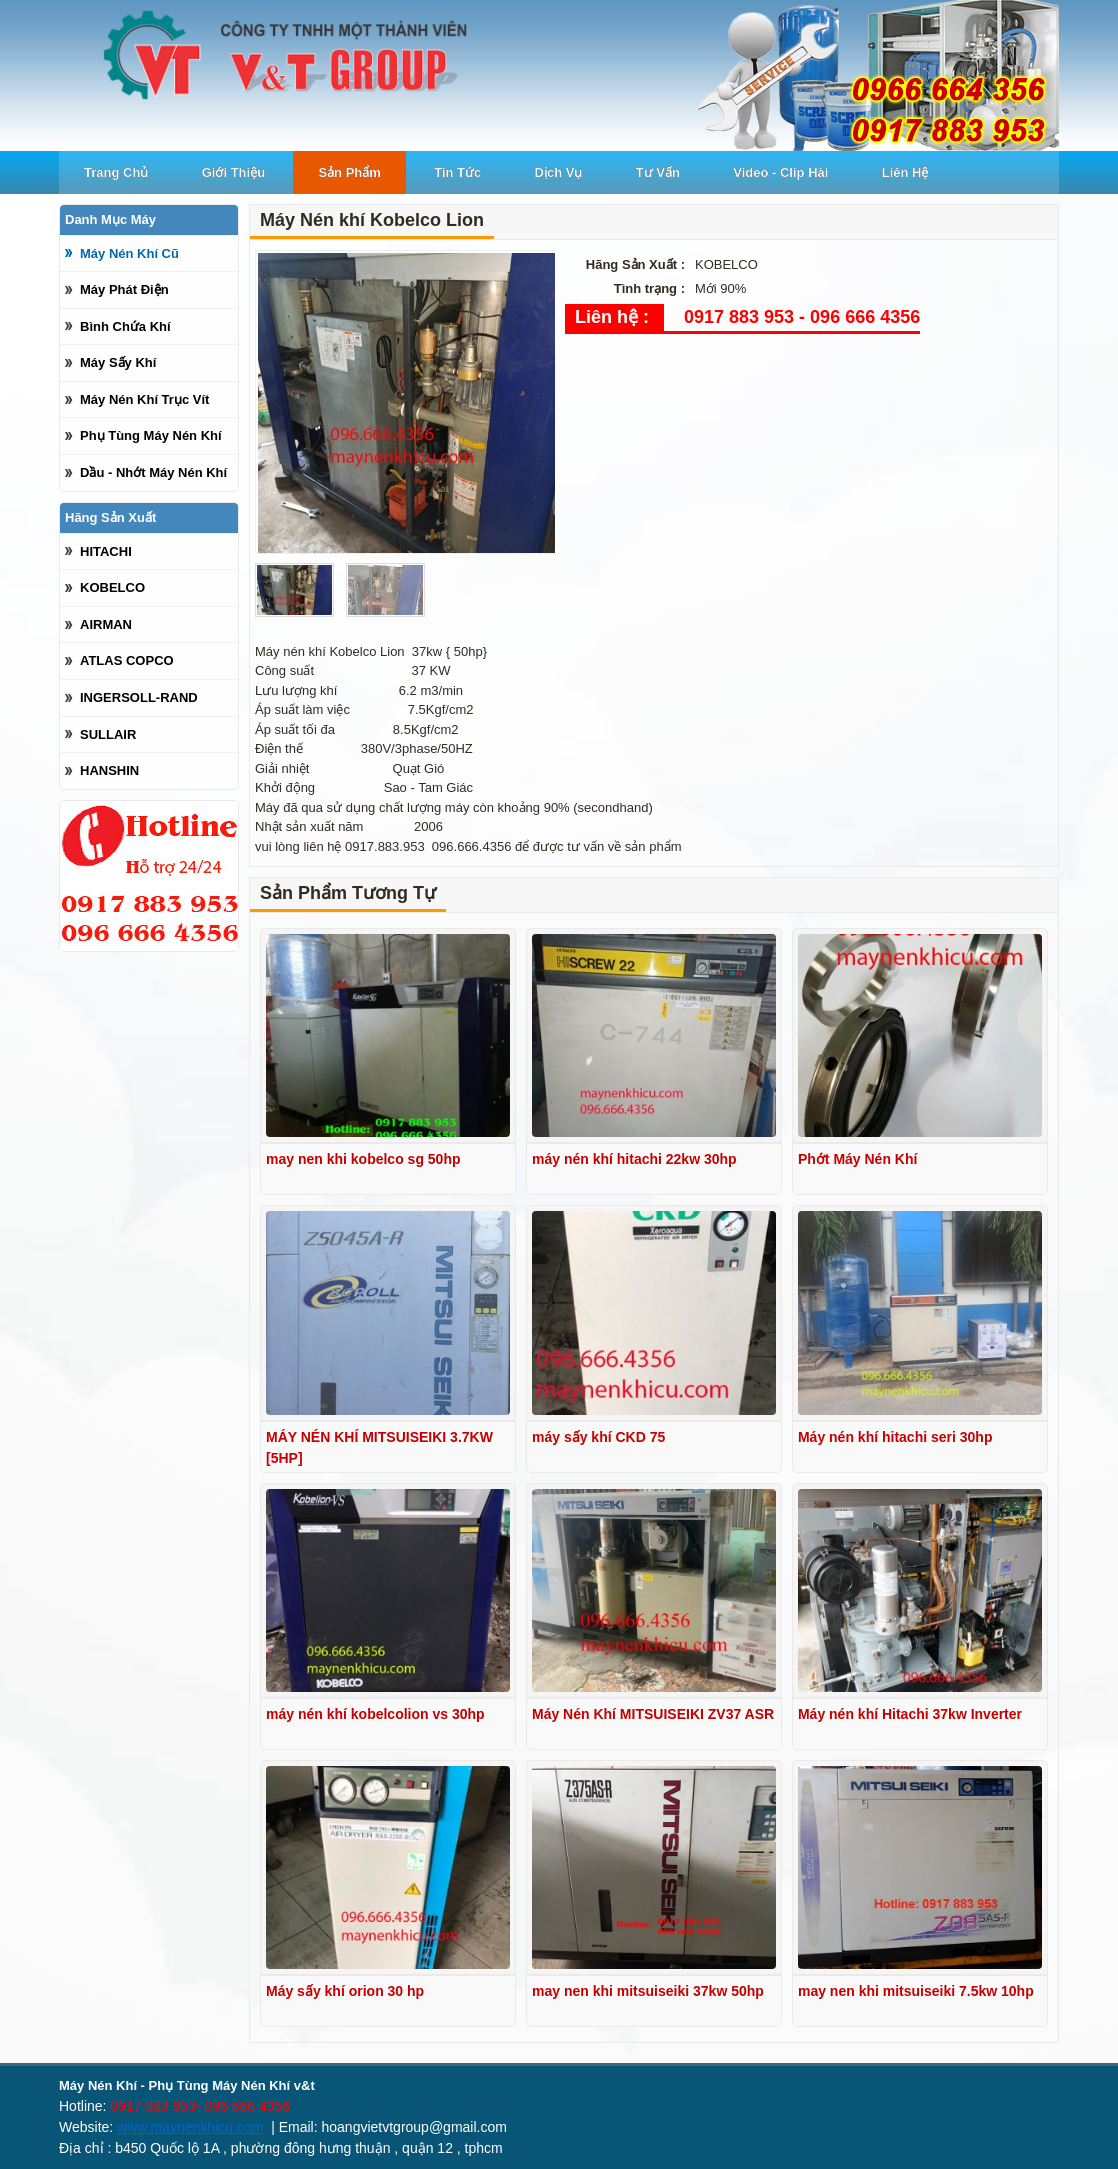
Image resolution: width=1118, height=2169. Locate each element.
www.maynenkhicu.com (190, 2127)
